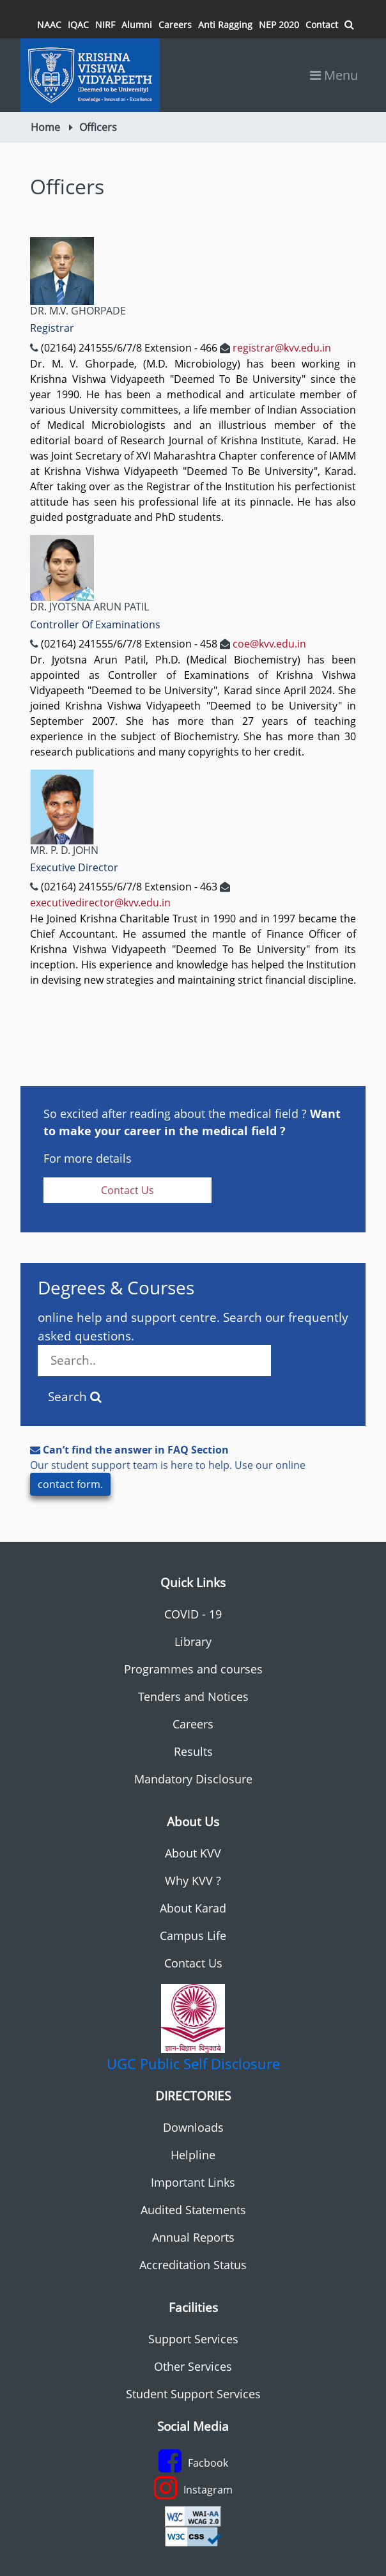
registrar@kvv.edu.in (282, 348)
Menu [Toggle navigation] (334, 75)
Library (193, 1641)
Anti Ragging (225, 25)
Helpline (193, 2154)
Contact (321, 25)
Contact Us (127, 1190)
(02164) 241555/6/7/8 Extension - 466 (129, 348)
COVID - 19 (193, 1614)
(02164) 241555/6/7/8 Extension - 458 (129, 644)
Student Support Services (193, 2393)
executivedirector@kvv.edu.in (100, 903)
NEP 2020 (279, 25)
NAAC (49, 25)
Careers (175, 25)
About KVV (193, 1853)
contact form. (70, 1484)
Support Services (193, 2339)
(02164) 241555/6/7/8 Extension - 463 (129, 887)
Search (75, 1396)
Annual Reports (193, 2237)
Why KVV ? (193, 1880)
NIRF (105, 25)
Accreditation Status (193, 2264)
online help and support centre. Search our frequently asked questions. (193, 1342)
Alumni (136, 25)
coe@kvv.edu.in (269, 644)
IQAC (78, 25)
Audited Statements (193, 2209)
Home (45, 127)
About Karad (193, 1908)
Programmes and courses (193, 1669)
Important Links (193, 2182)
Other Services (193, 2366)
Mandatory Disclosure (193, 1779)
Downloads (193, 2127)
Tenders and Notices (193, 1696)
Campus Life (193, 1935)
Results (193, 1751)
